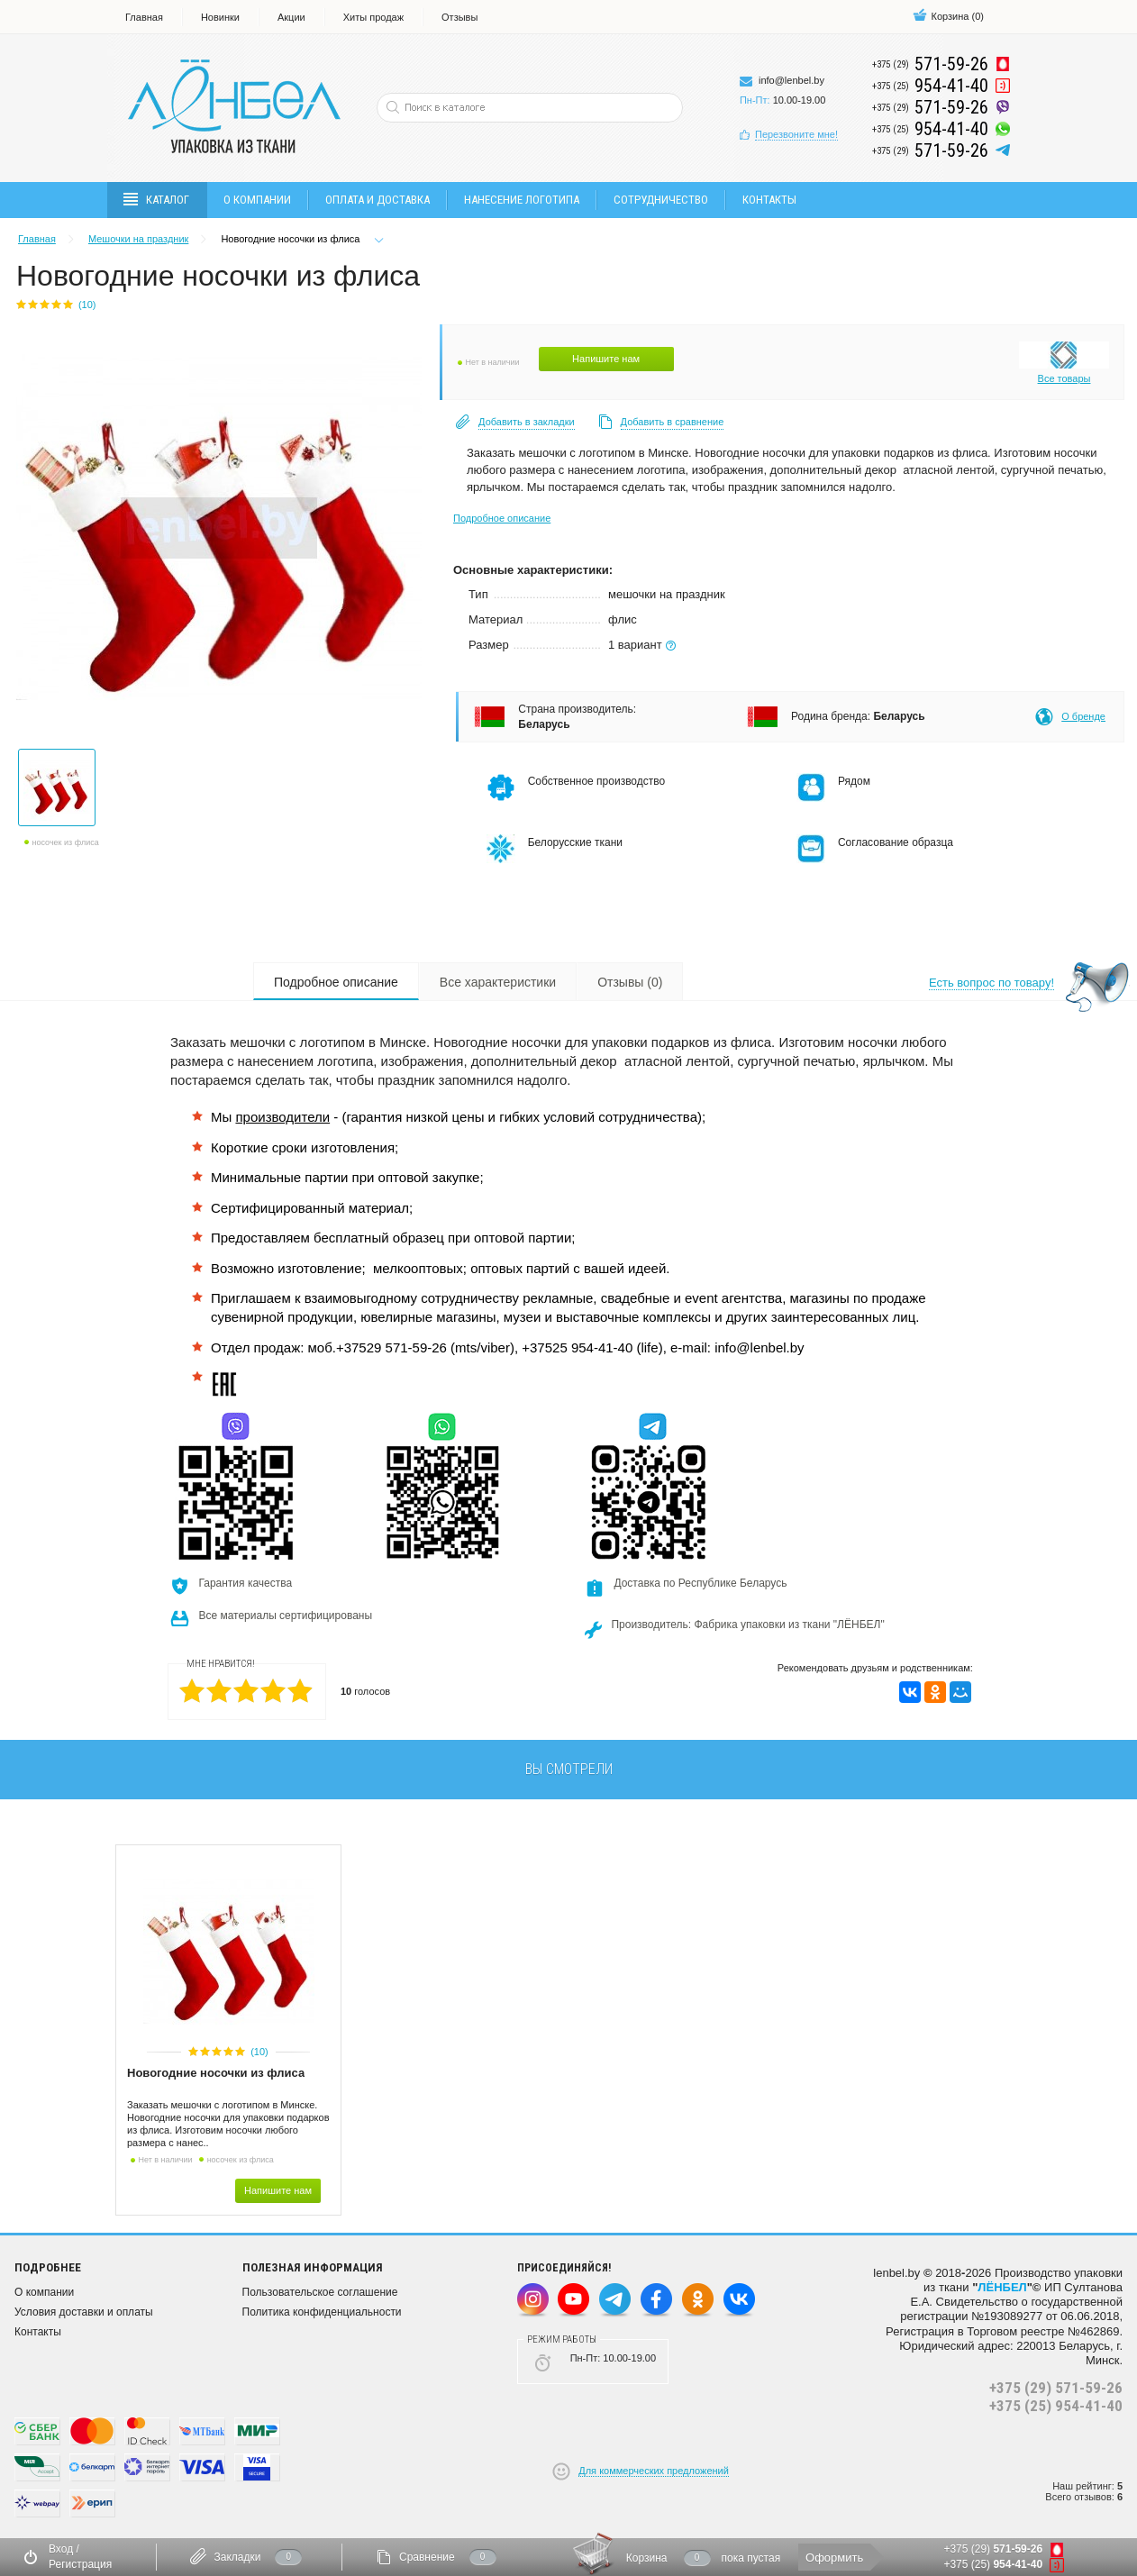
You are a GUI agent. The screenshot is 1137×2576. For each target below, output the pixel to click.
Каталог (156, 199)
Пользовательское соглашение (320, 2292)
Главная (144, 17)
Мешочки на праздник (138, 238)
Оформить (834, 2557)
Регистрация (80, 2564)
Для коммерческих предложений (653, 2470)
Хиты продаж (373, 17)
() (948, 16)
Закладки (237, 2557)
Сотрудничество (661, 199)
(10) (259, 2051)
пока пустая (751, 2558)
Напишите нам (606, 358)
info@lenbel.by (791, 80)
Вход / (64, 2549)
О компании (257, 199)
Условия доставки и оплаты (83, 2312)
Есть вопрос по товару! (991, 982)
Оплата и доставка (377, 199)
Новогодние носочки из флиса (216, 2073)
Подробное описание (501, 518)
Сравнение (427, 2557)
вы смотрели (569, 1769)
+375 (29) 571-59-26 (1056, 2388)
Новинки (220, 17)
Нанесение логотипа (521, 199)
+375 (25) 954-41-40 (1056, 2406)
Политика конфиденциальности (322, 2312)
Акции (291, 17)
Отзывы (459, 17)
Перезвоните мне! (796, 134)
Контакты (769, 199)
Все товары (1064, 378)
